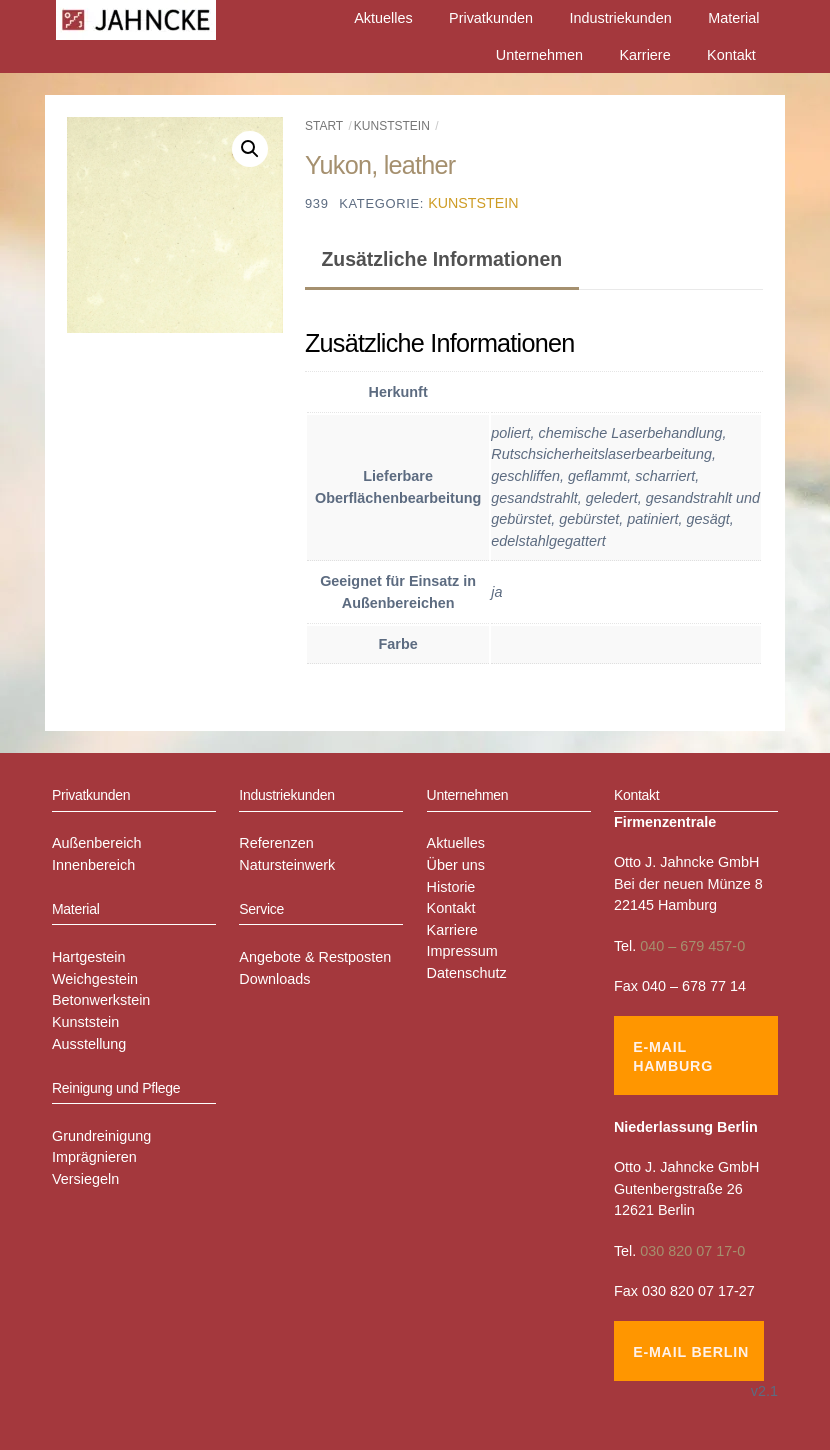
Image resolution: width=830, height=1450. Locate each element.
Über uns (456, 865)
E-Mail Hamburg (673, 1056)
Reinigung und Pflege (116, 1088)
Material (733, 18)
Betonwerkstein (101, 1000)
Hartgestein (89, 957)
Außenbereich (97, 843)
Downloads (274, 979)
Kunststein (392, 126)
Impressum (462, 951)
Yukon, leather (380, 165)
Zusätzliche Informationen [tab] (441, 259)
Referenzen (276, 843)
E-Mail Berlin (691, 1352)
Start (324, 126)
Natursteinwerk (287, 865)
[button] (250, 149)
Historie (451, 887)
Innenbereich (93, 865)
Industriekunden (620, 18)
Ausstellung (89, 1044)
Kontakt (731, 55)
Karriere (644, 55)
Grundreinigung (101, 1136)
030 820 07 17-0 (692, 1251)
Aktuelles (383, 18)
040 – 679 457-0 (692, 946)
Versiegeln (85, 1179)
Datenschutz (467, 973)
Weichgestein (95, 979)
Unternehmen (539, 55)
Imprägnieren (94, 1157)
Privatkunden (491, 18)
